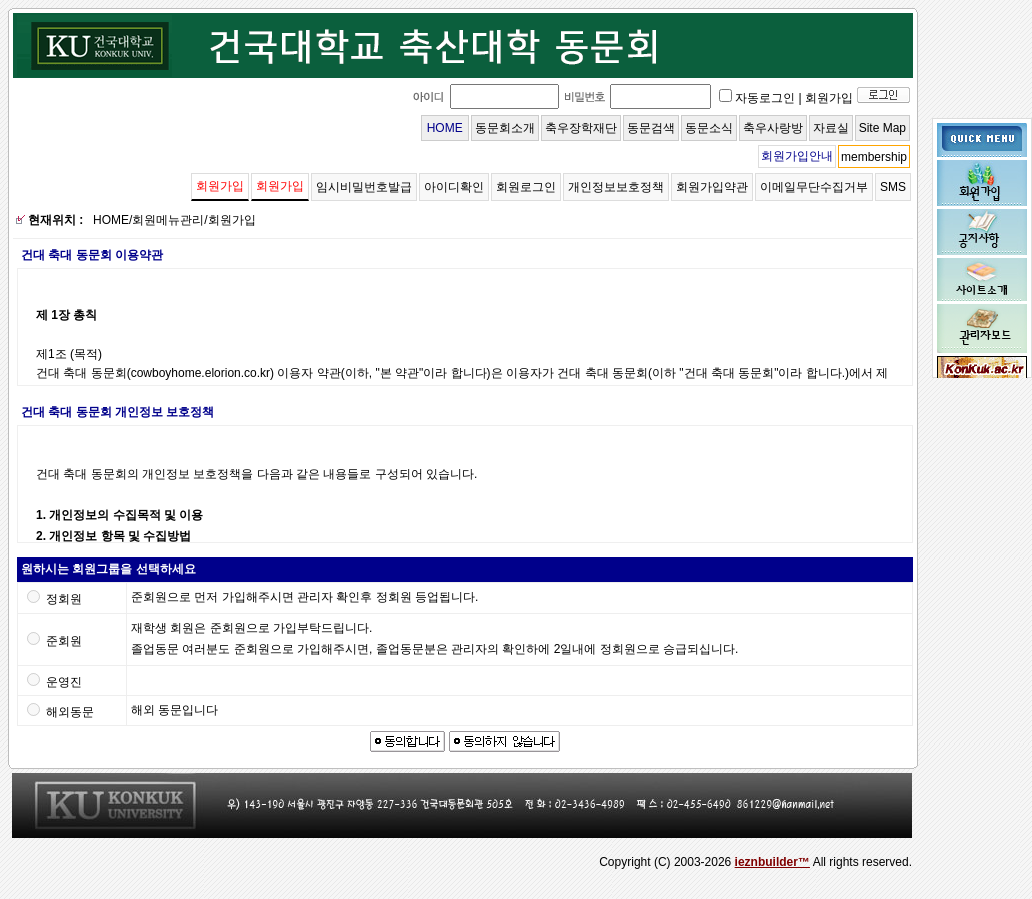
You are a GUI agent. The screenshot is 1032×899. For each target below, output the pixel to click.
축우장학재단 (581, 128)
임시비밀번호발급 (364, 187)
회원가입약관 (712, 187)
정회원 (64, 599)
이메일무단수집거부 (814, 187)
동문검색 (651, 128)
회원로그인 (526, 187)
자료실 (831, 128)
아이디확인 (454, 187)
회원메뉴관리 (168, 220)
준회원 (64, 641)
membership (874, 157)
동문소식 (709, 128)
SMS (893, 187)
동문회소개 (505, 128)
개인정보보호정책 (616, 187)
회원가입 (829, 98)
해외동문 (70, 712)
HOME (445, 128)
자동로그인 (765, 98)
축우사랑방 (773, 128)
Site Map (882, 128)
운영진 (64, 682)
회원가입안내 (797, 156)
